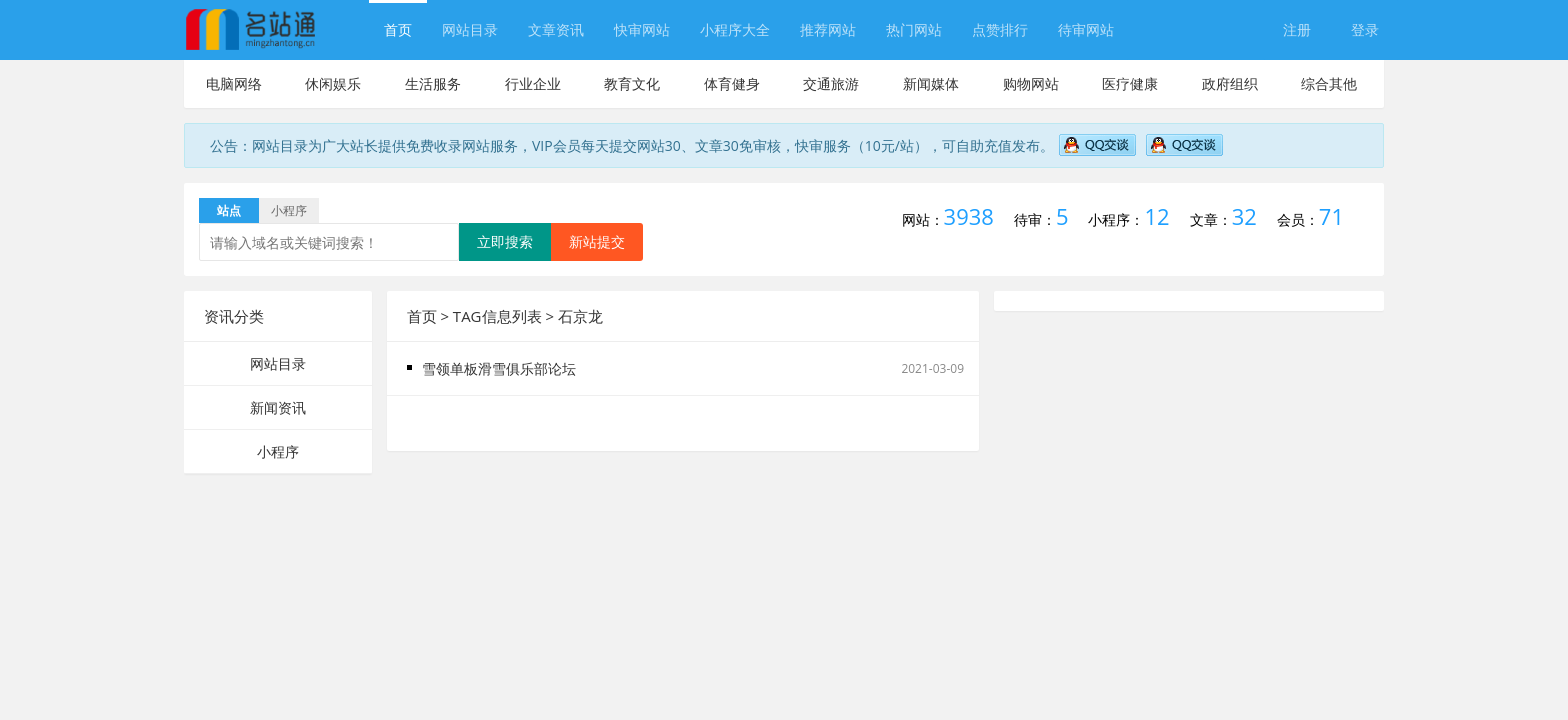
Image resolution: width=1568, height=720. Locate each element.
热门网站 (914, 29)
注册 (1297, 29)
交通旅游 (831, 83)
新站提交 (597, 241)
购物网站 (1031, 83)
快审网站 (642, 29)
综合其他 (1329, 83)
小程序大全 (735, 29)
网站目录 (470, 29)
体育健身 (732, 83)
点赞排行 (1000, 29)
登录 (1365, 29)
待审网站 (1086, 29)
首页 (398, 29)
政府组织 (1230, 83)
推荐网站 (828, 29)
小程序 (278, 451)
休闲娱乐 (333, 83)
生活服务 (433, 83)
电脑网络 (234, 83)
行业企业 (533, 83)
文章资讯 (556, 29)
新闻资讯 (278, 407)
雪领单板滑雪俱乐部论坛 (499, 368)
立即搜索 (505, 241)
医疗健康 (1130, 83)
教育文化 (632, 83)
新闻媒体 (931, 83)
